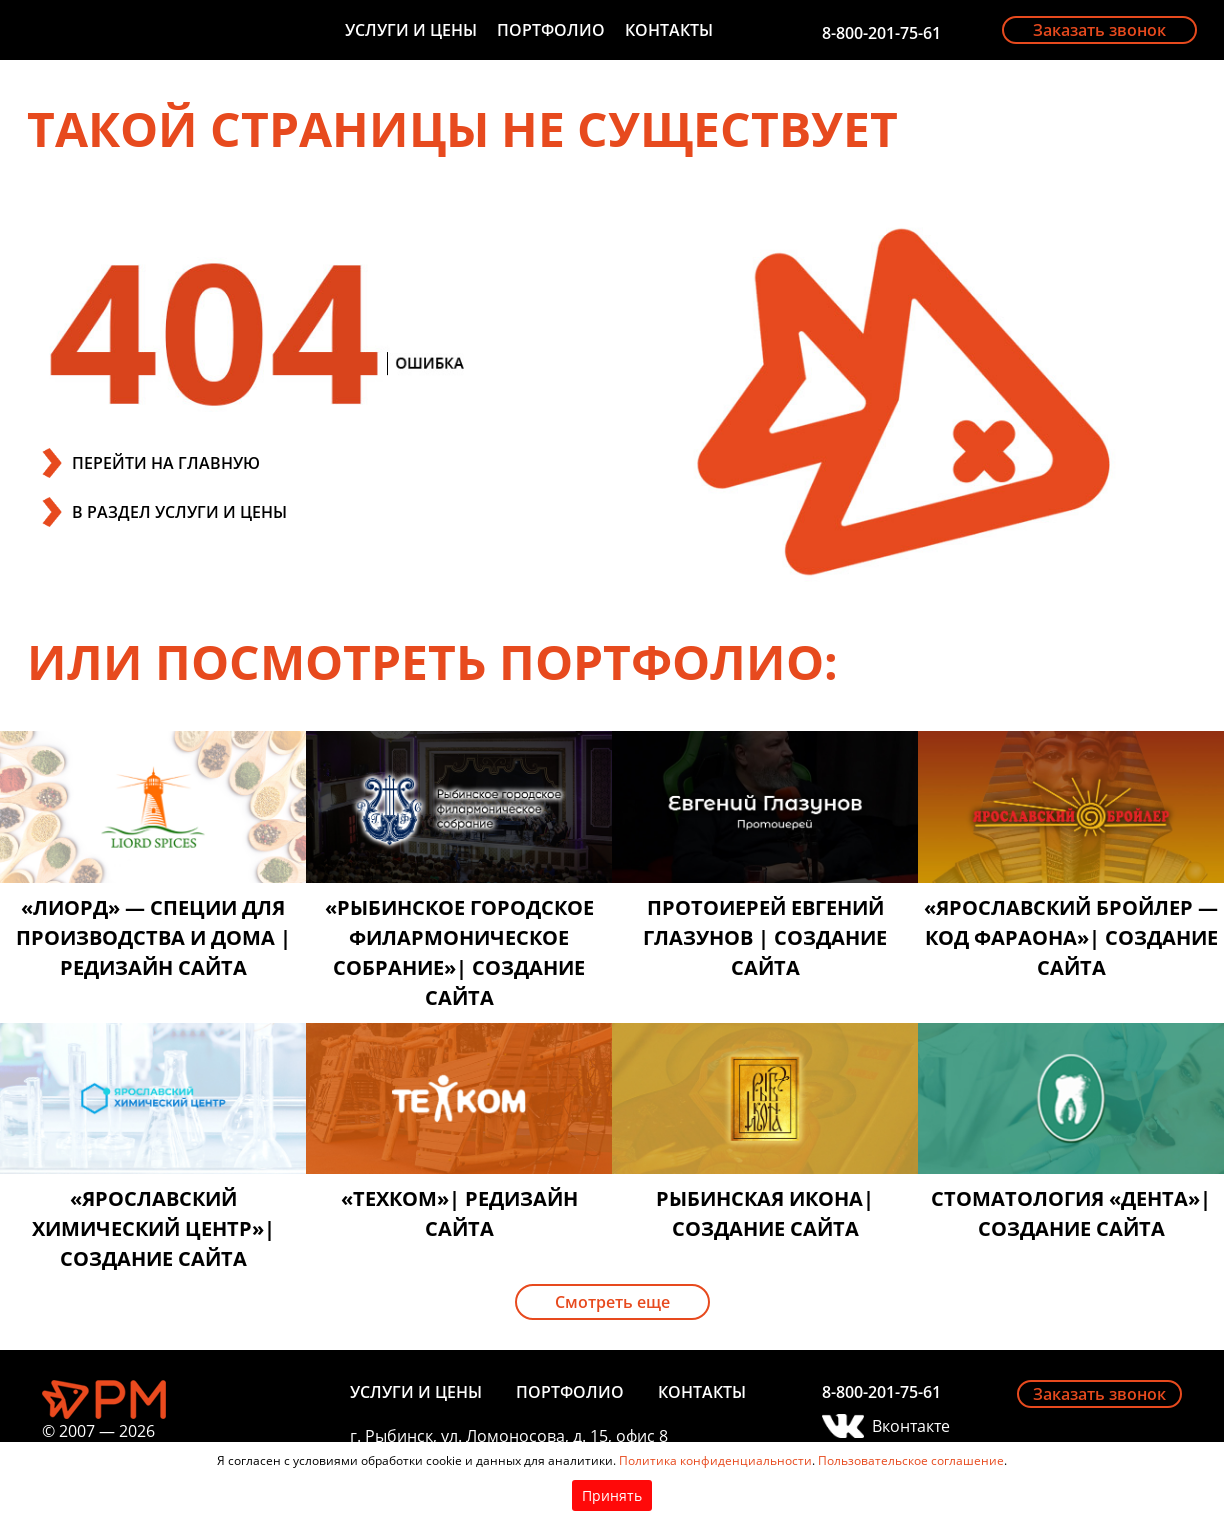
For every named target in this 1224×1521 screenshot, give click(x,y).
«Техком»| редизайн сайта (459, 1213)
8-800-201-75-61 (881, 33)
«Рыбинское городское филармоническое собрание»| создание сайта (459, 952)
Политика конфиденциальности (715, 1460)
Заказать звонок (1099, 30)
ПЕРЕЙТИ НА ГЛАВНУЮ (166, 463)
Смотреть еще (612, 1302)
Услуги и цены (411, 30)
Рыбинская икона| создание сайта (765, 1213)
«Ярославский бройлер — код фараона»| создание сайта (1071, 937)
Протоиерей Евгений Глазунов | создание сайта (765, 937)
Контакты (669, 30)
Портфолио (551, 30)
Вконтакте (911, 1426)
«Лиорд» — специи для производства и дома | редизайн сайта (153, 937)
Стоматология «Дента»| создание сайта (1071, 1213)
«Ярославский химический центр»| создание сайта (153, 1228)
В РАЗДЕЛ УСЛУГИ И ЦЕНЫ (179, 512)
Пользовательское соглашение (911, 1460)
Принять (612, 1495)
